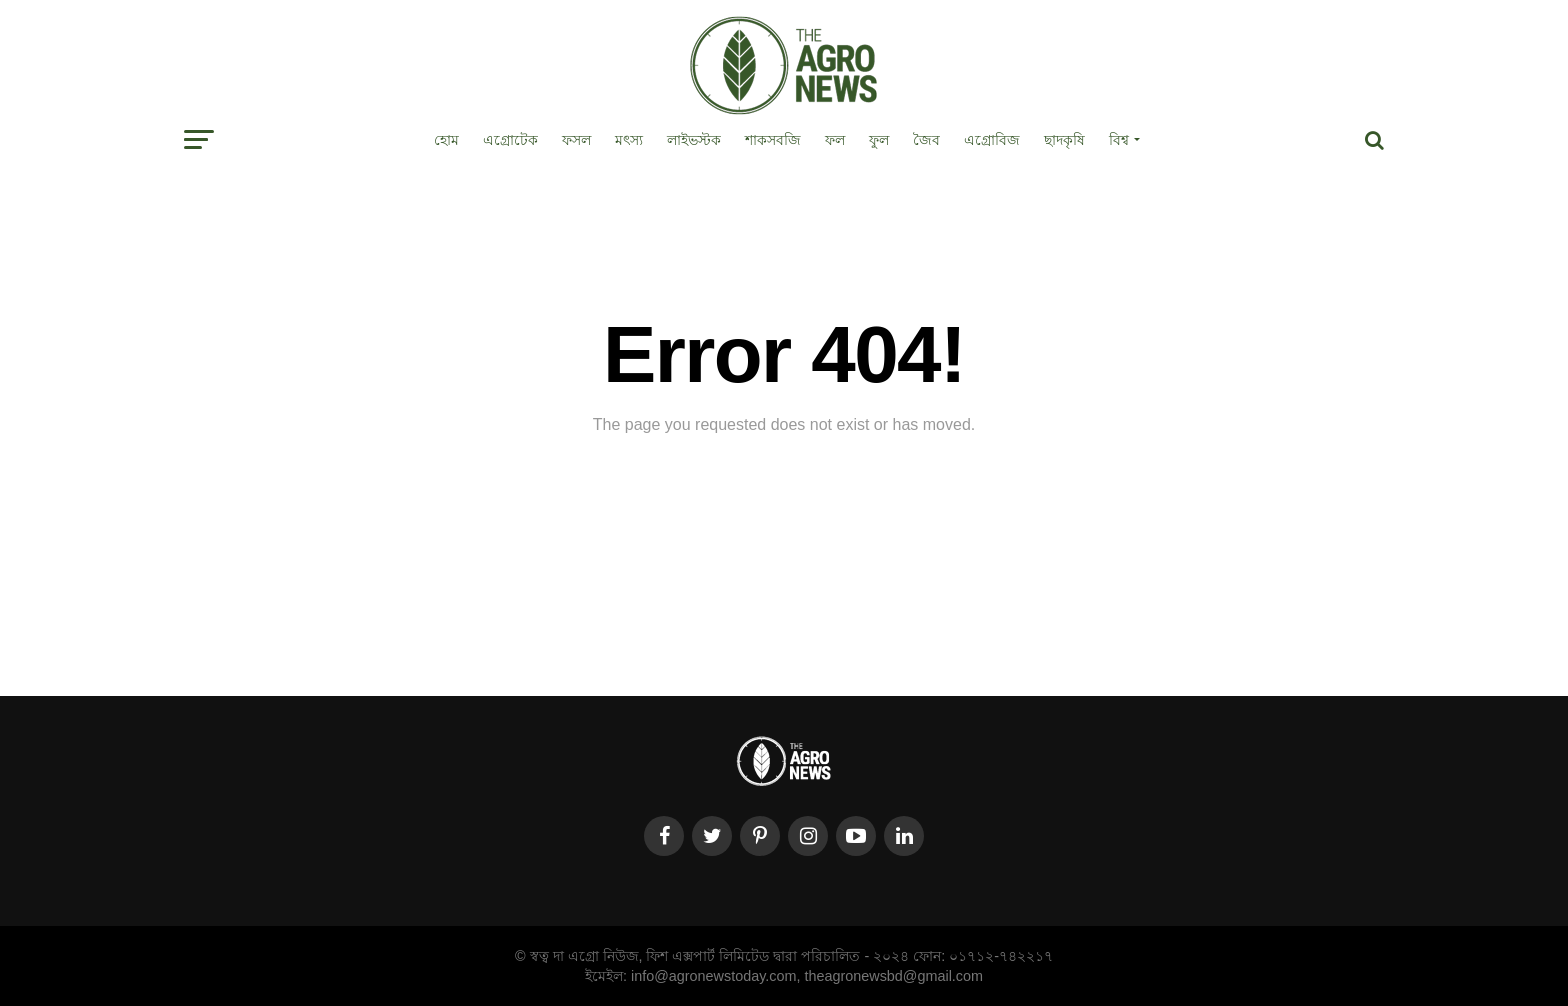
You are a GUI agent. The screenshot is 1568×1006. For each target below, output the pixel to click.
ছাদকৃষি (1064, 140)
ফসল (576, 140)
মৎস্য (629, 140)
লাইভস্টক (694, 140)
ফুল (879, 140)
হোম (446, 140)
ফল (835, 140)
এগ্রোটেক (510, 140)
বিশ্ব (1119, 140)
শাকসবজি (773, 140)
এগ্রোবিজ (992, 140)
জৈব (926, 140)
